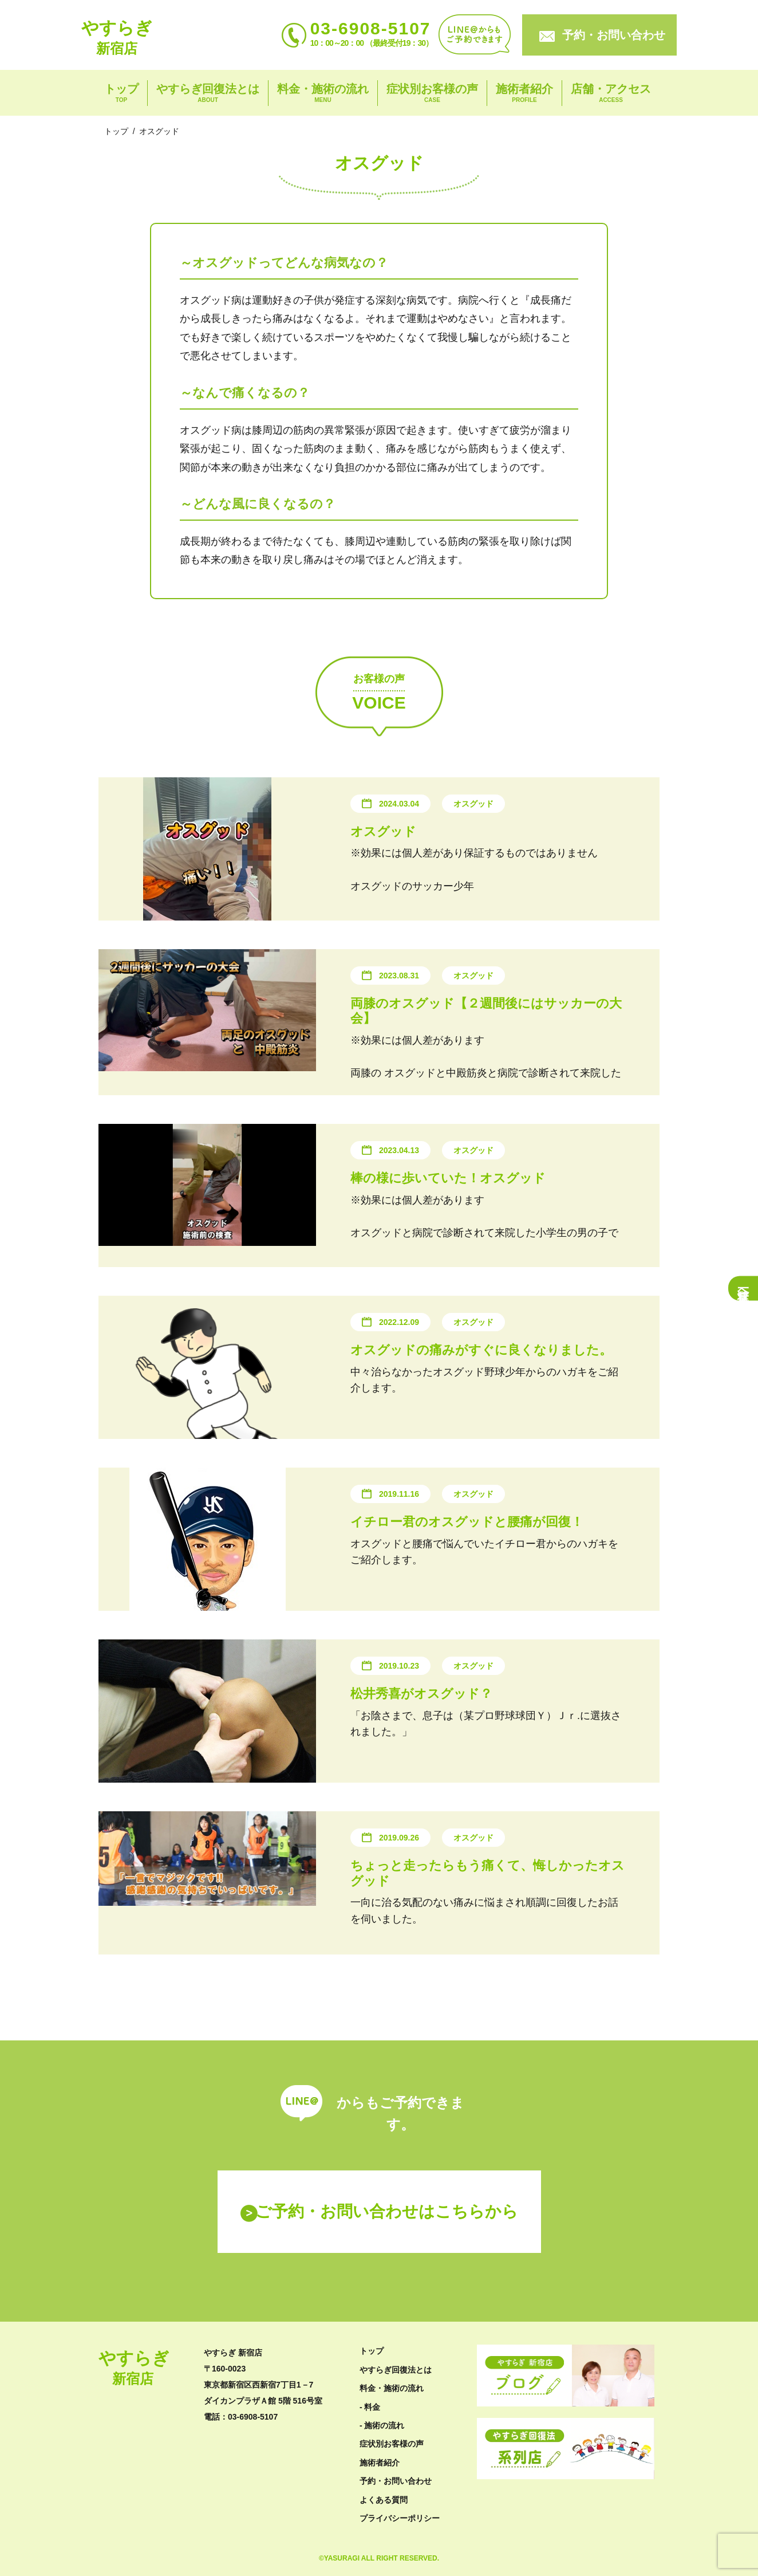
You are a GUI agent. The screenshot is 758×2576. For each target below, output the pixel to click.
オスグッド (383, 831)
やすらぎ (116, 37)
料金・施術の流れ (323, 94)
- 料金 (370, 2407)
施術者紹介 (524, 94)
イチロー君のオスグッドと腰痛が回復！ (466, 1522)
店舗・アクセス (611, 94)
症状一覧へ (743, 1288)
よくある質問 (384, 2499)
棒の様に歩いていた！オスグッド (448, 1178)
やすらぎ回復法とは (207, 94)
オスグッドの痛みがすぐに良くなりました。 (481, 1350)
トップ (121, 94)
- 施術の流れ (382, 2425)
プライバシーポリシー (400, 2518)
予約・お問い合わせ (613, 35)
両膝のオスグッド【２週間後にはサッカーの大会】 (486, 1010)
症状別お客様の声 (432, 94)
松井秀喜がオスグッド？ (421, 1693)
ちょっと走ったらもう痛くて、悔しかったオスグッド (487, 1872)
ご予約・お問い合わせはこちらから (386, 2211)
